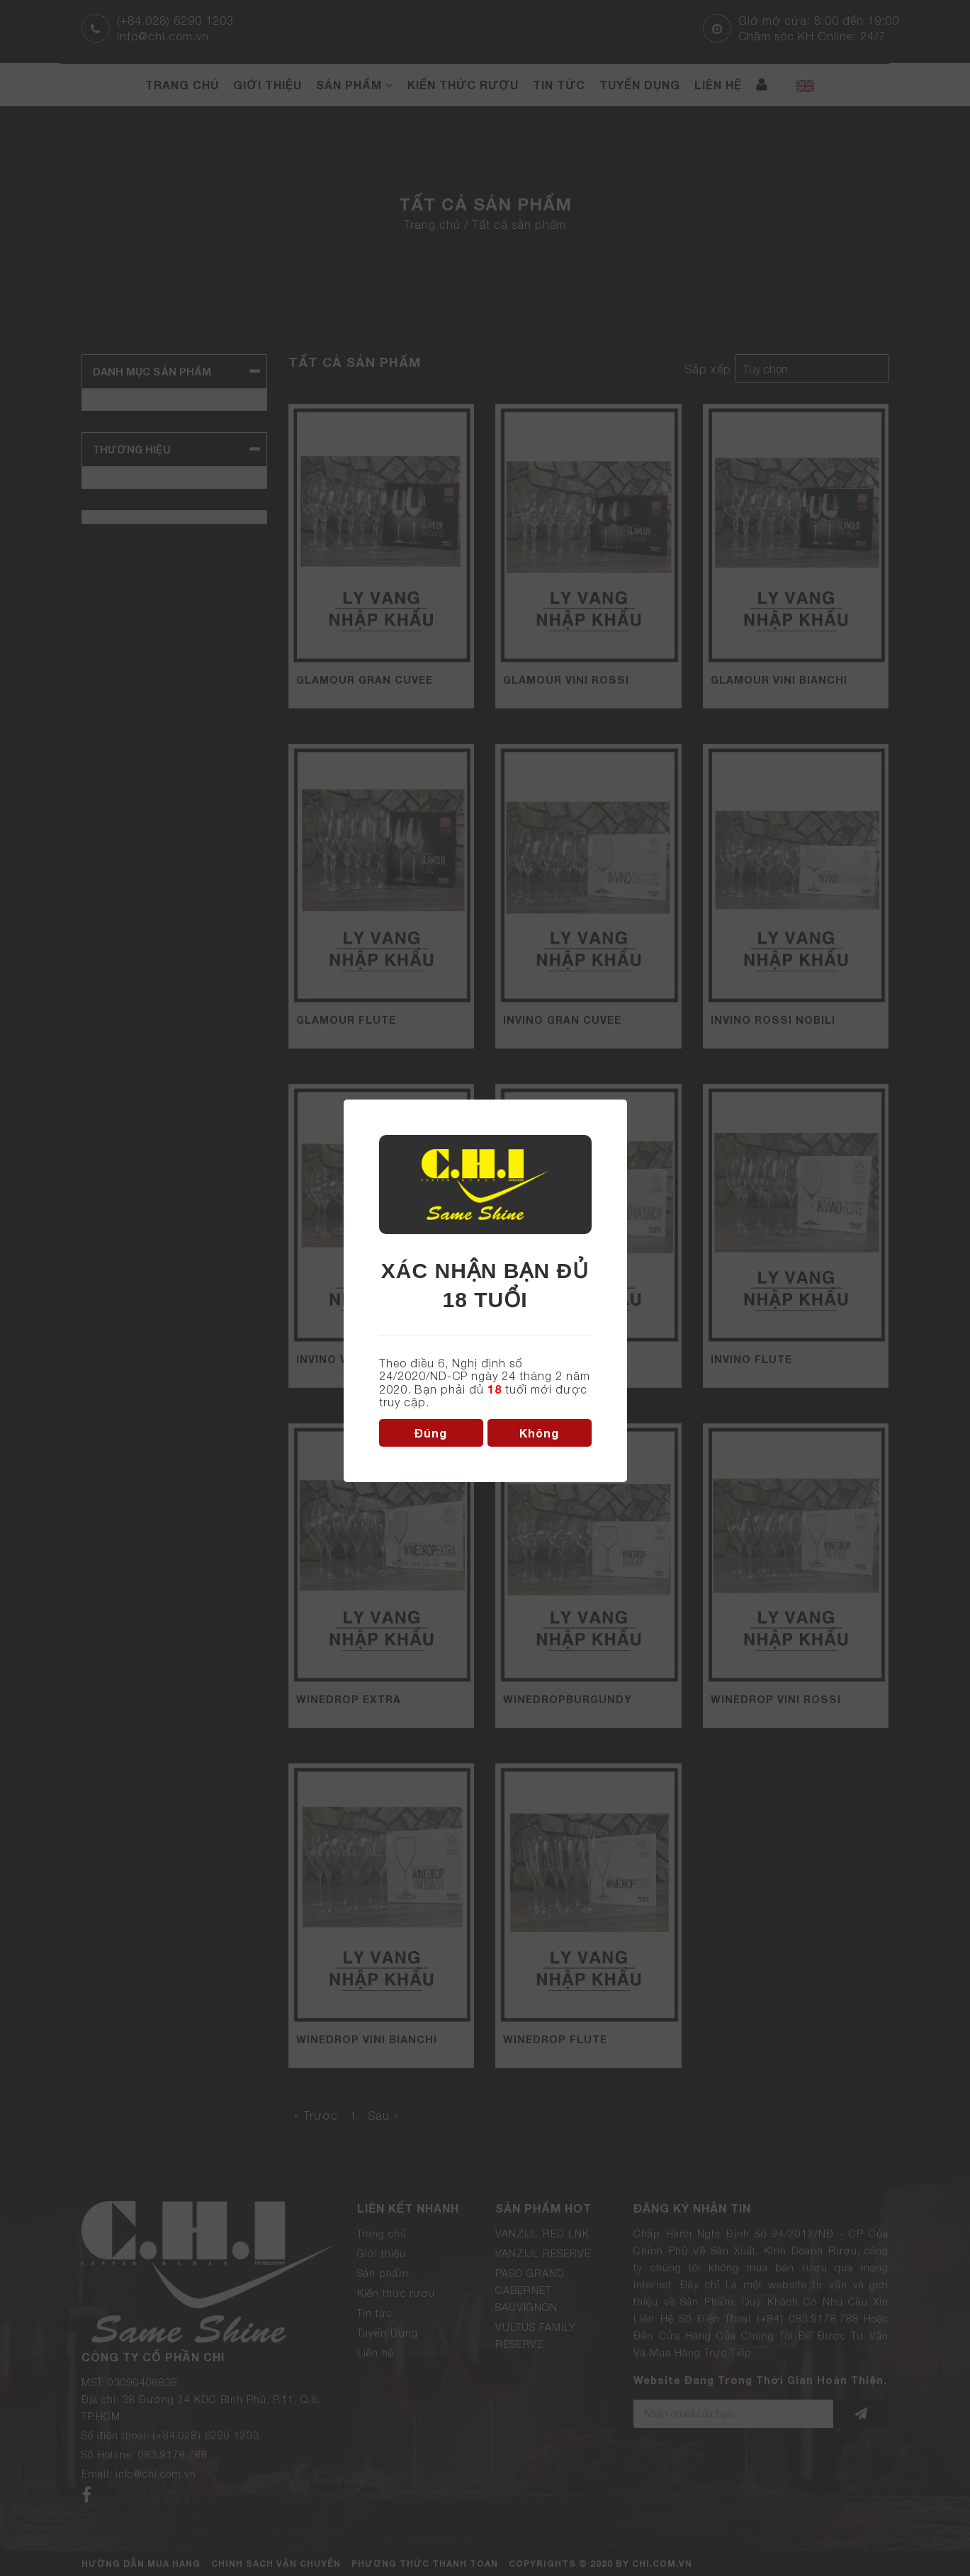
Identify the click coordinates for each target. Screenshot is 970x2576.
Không (539, 1433)
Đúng (430, 1433)
